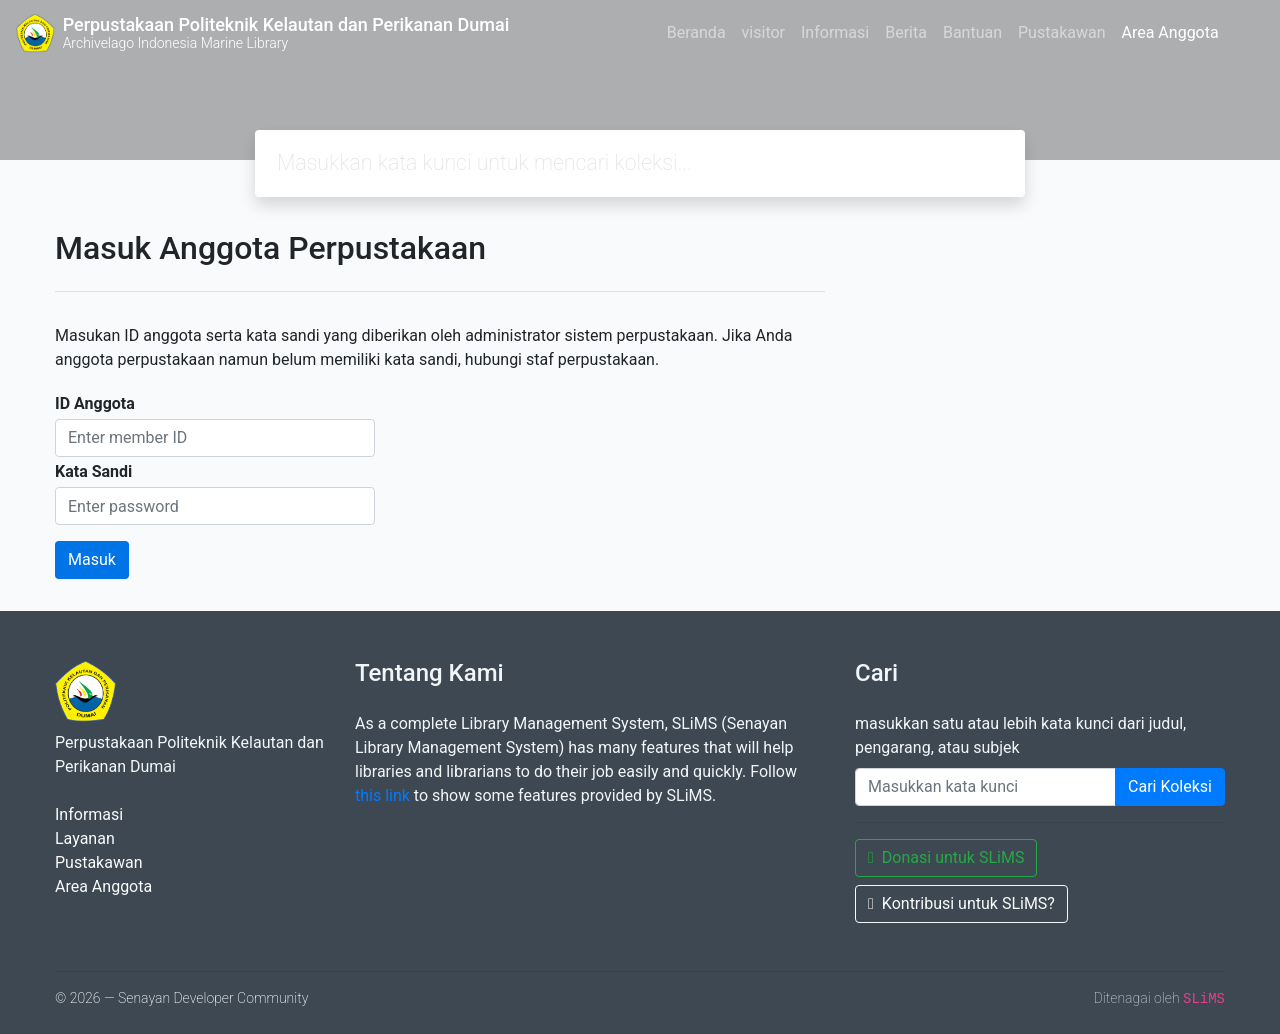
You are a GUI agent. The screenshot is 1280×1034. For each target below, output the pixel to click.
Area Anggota (1170, 32)
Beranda (696, 32)
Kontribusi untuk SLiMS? (961, 903)
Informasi (835, 32)
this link (382, 795)
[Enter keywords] (985, 787)
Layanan (85, 838)
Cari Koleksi (1170, 786)
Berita (906, 32)
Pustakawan (1061, 32)
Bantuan (972, 32)
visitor (763, 32)
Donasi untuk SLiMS (946, 857)
